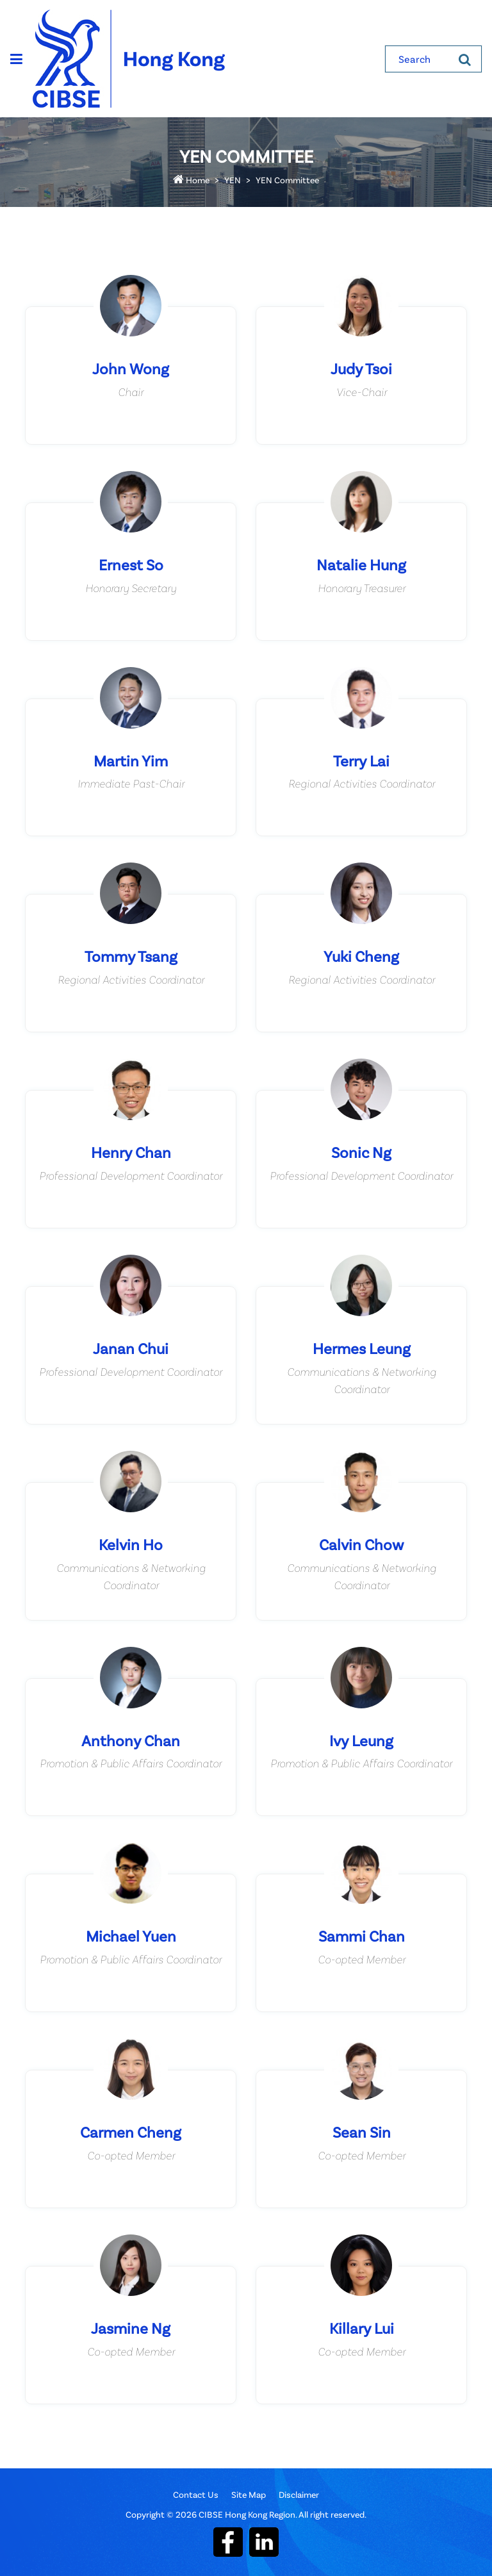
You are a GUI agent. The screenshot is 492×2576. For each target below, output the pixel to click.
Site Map (248, 2494)
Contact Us (195, 2494)
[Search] (464, 59)
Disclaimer (299, 2494)
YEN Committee (287, 179)
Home (191, 179)
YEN (232, 179)
